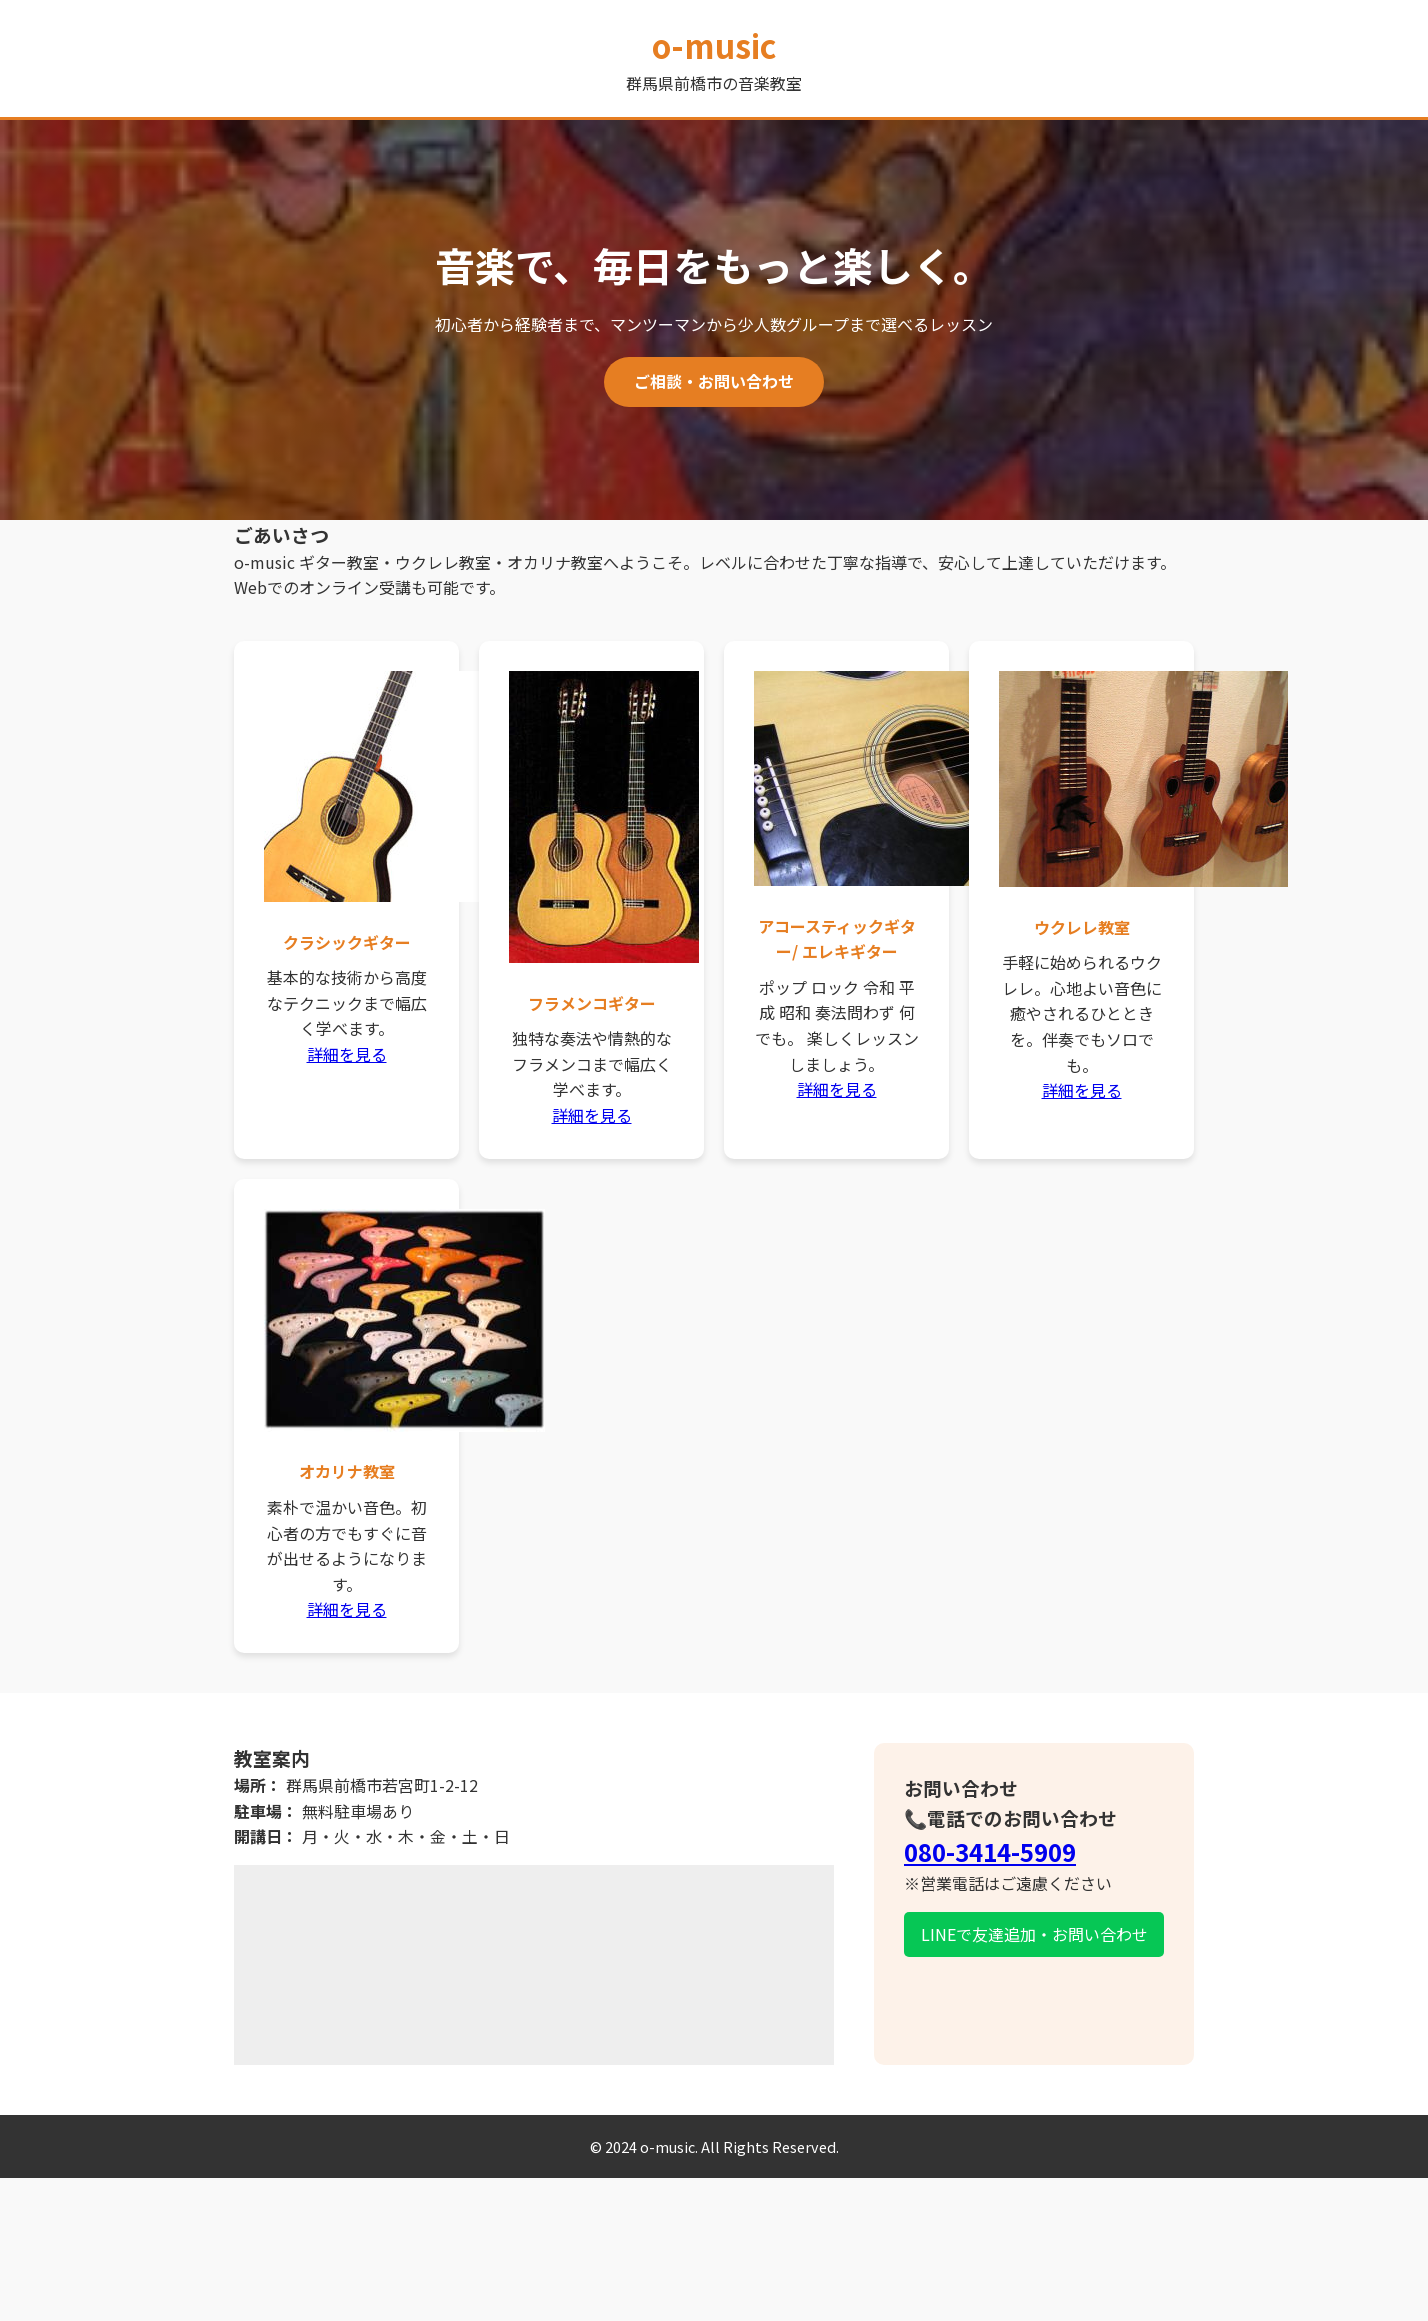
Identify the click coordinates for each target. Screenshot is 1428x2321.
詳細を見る (347, 1054)
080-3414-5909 (990, 1851)
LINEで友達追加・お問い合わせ (1034, 1934)
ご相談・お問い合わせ (714, 381)
